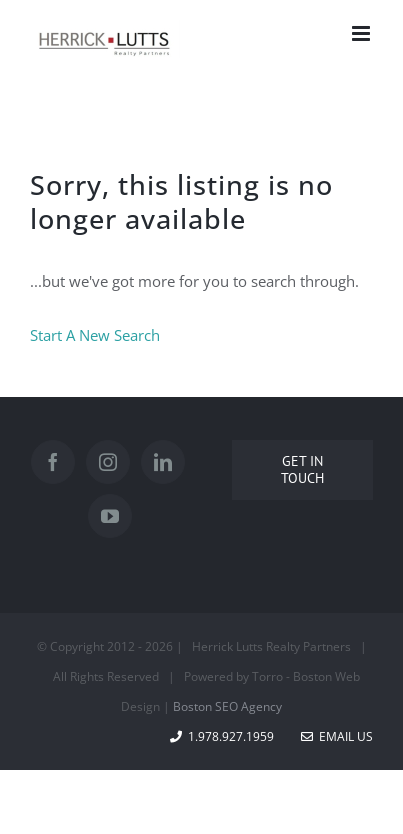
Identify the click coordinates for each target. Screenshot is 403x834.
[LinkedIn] (163, 462)
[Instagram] (108, 462)
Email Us (337, 736)
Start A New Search (95, 335)
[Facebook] (53, 462)
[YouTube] (110, 516)
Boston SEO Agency (227, 706)
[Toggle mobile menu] (362, 33)
